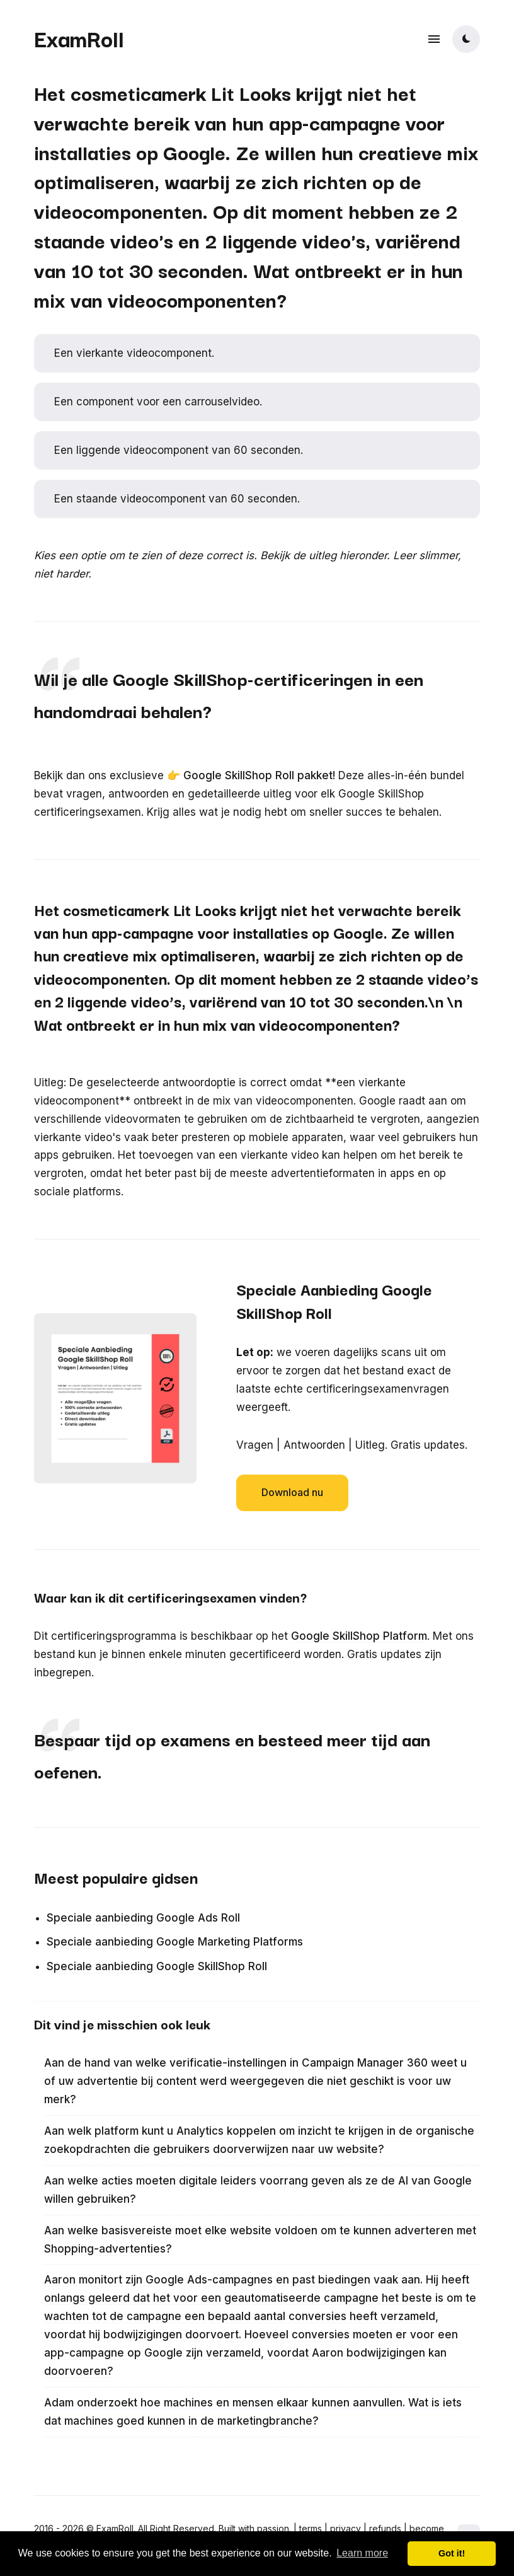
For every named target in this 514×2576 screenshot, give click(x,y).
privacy (345, 2528)
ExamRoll (79, 38)
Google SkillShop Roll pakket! (259, 775)
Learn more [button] (362, 2553)
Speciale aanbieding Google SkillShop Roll (157, 1966)
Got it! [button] (451, 2553)
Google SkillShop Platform (359, 1636)
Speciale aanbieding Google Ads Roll (143, 1918)
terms (310, 2528)
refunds (385, 2528)
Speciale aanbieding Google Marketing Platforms (175, 1941)
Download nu (292, 1492)
